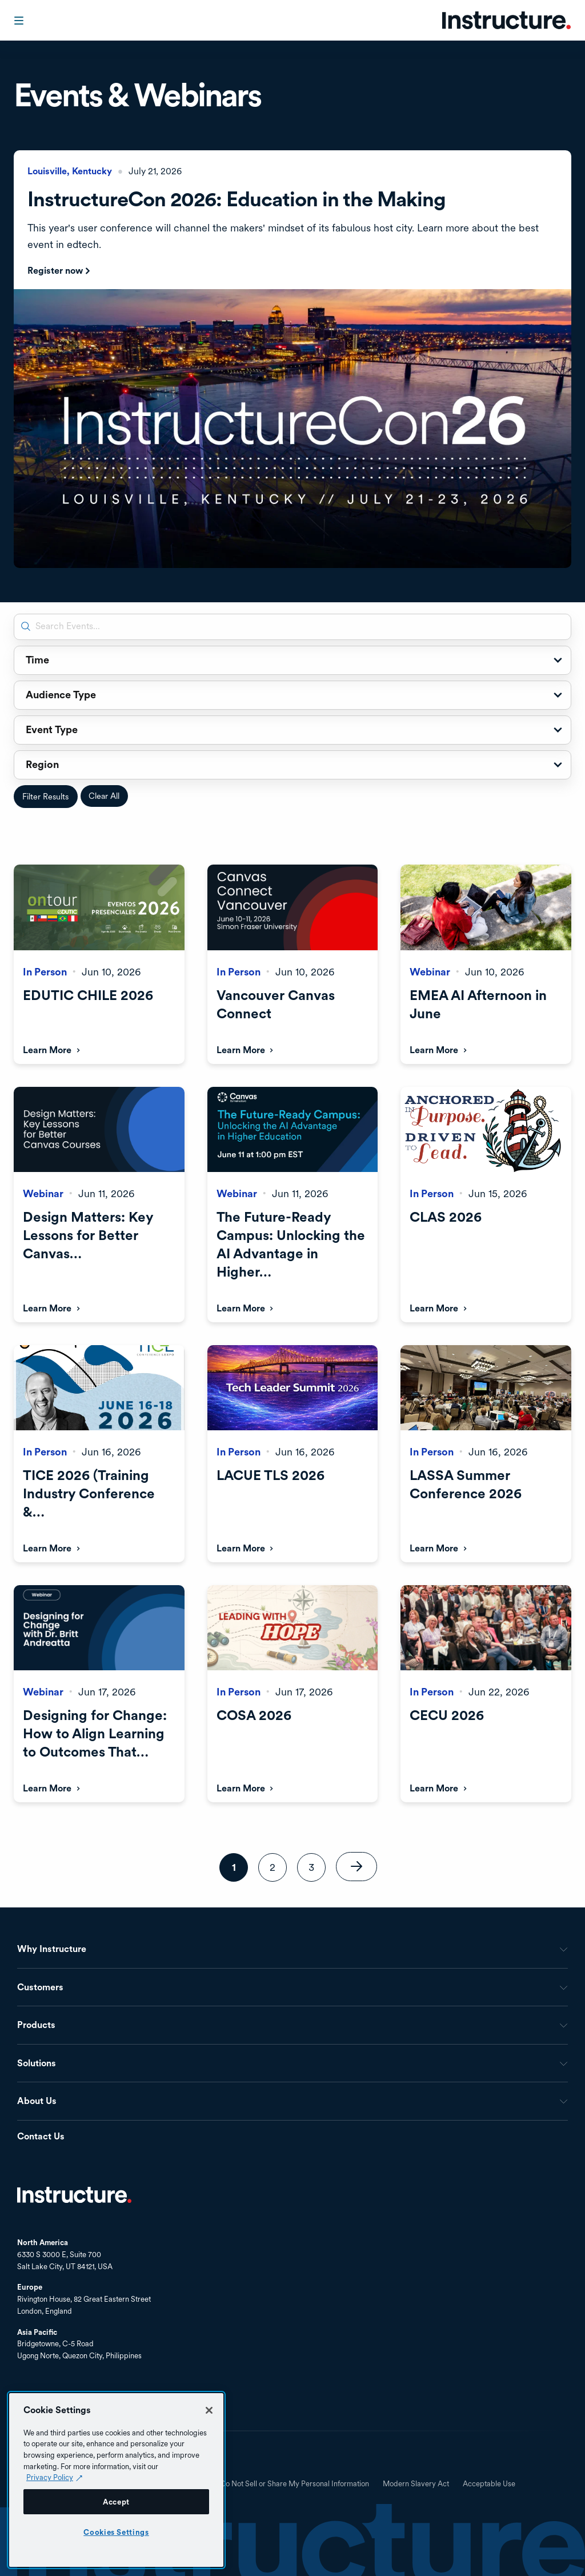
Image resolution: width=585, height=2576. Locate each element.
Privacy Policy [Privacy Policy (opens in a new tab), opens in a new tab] (49, 2477)
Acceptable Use (489, 2484)
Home (74, 2195)
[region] (116, 2480)
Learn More (47, 1050)
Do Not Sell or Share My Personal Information (295, 2484)
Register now (55, 270)
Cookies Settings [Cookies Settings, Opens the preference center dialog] (116, 2532)
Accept (116, 2501)
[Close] (209, 2410)
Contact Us (41, 2137)
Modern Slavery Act (416, 2484)
